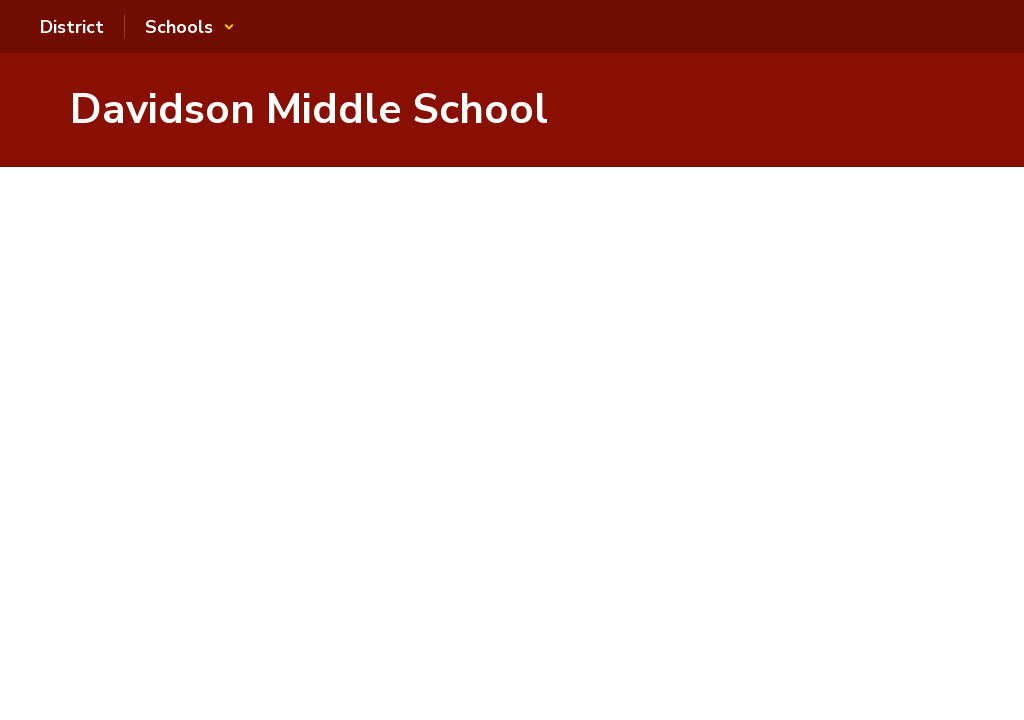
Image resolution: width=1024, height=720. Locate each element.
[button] (190, 27)
